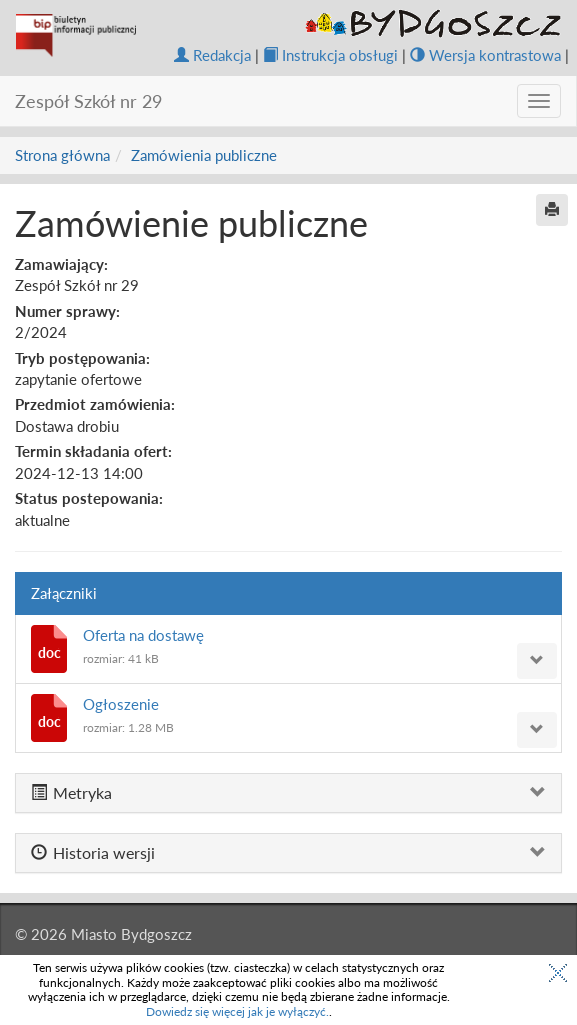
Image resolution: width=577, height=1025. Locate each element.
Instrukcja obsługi (330, 55)
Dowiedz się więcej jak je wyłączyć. (237, 1011)
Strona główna (62, 155)
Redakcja (212, 55)
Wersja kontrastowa (485, 55)
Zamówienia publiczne (204, 155)
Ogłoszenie (121, 704)
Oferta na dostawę (143, 635)
